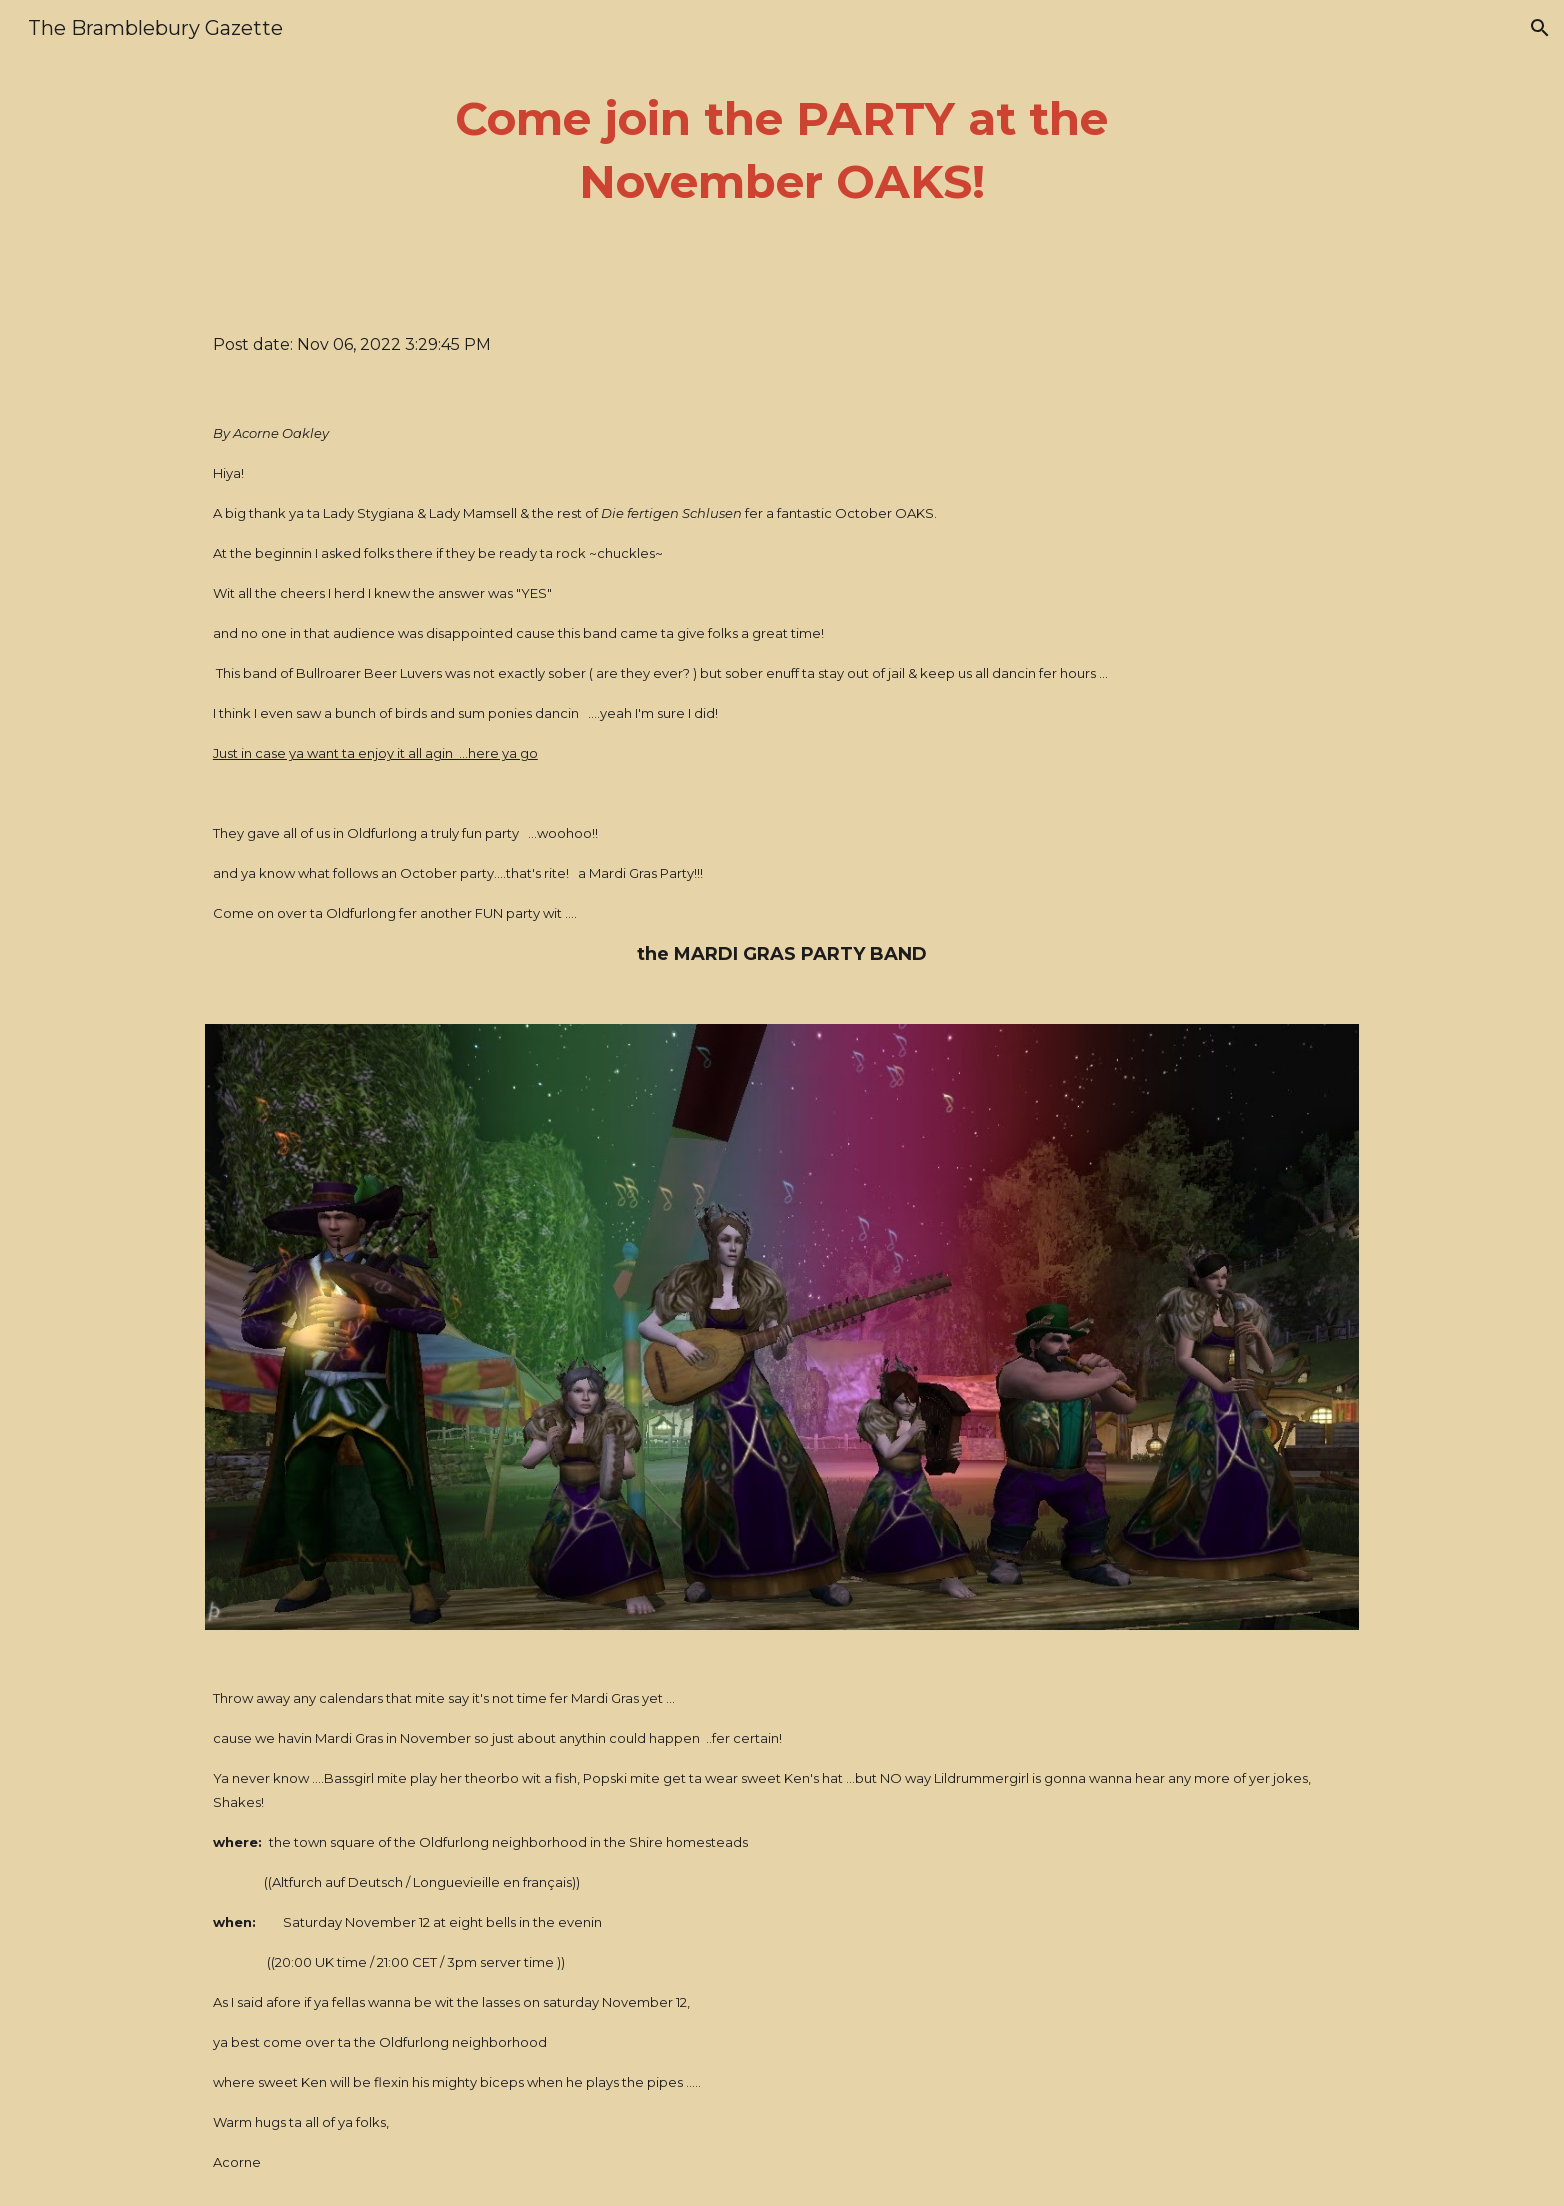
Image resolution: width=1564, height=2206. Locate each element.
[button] (1540, 28)
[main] (782, 150)
